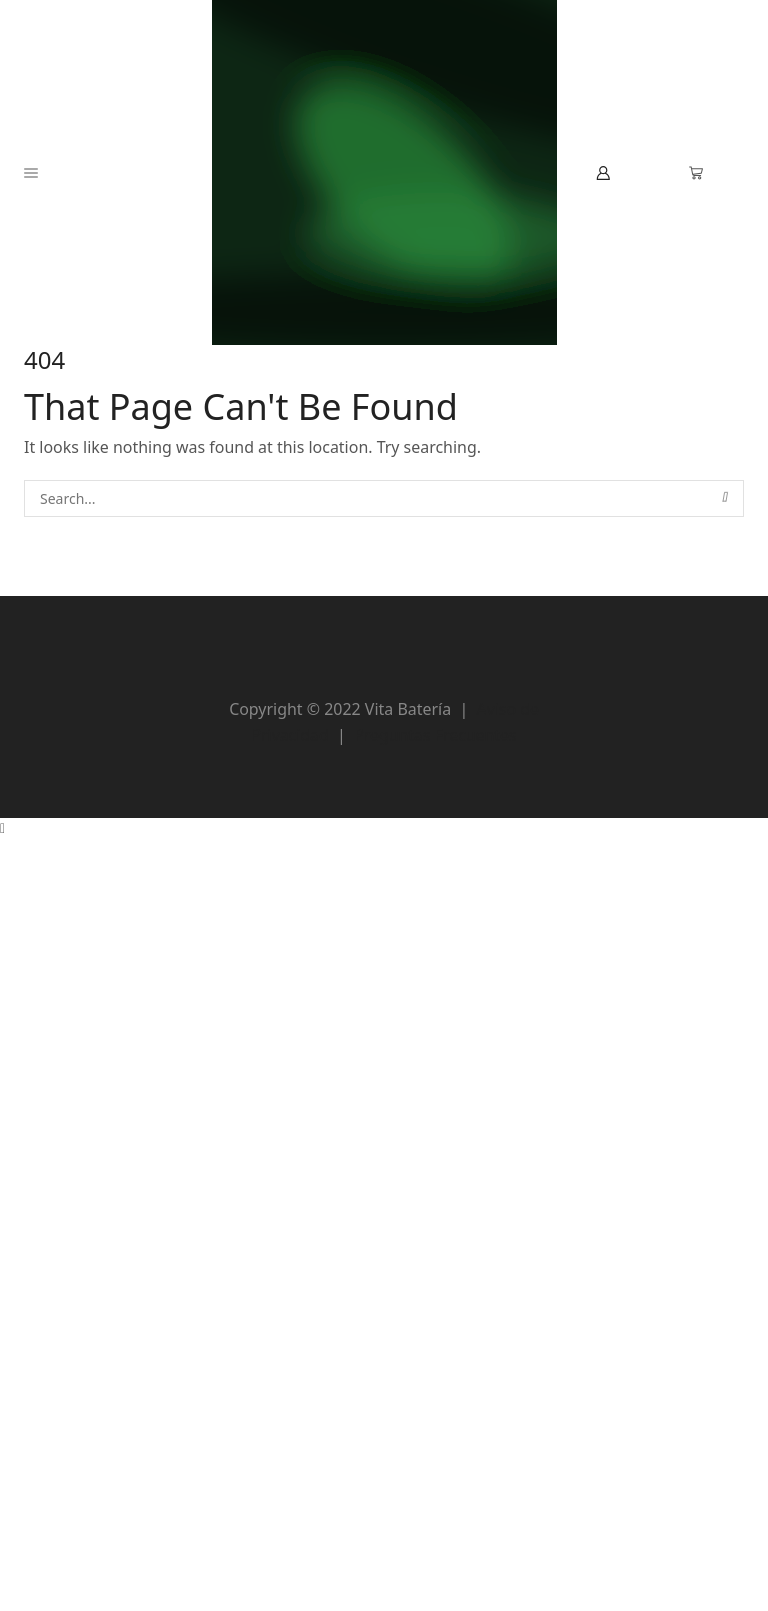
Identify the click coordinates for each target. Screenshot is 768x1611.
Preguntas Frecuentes (435, 735)
